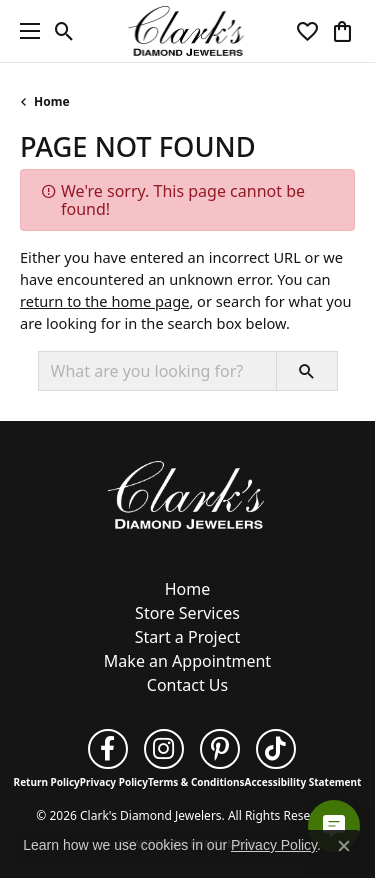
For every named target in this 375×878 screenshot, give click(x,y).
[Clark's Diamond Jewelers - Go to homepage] (188, 493)
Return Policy (47, 782)
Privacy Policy (114, 782)
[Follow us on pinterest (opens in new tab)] (220, 749)
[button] (64, 31)
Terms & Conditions (196, 782)
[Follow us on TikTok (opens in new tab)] (276, 749)
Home (52, 101)
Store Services (187, 613)
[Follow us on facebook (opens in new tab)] (108, 749)
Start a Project (187, 637)
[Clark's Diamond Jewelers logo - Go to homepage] (187, 31)
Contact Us (187, 685)
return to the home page (104, 301)
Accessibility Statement (303, 782)
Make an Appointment (187, 661)
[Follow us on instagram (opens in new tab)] (164, 749)
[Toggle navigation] (25, 31)
